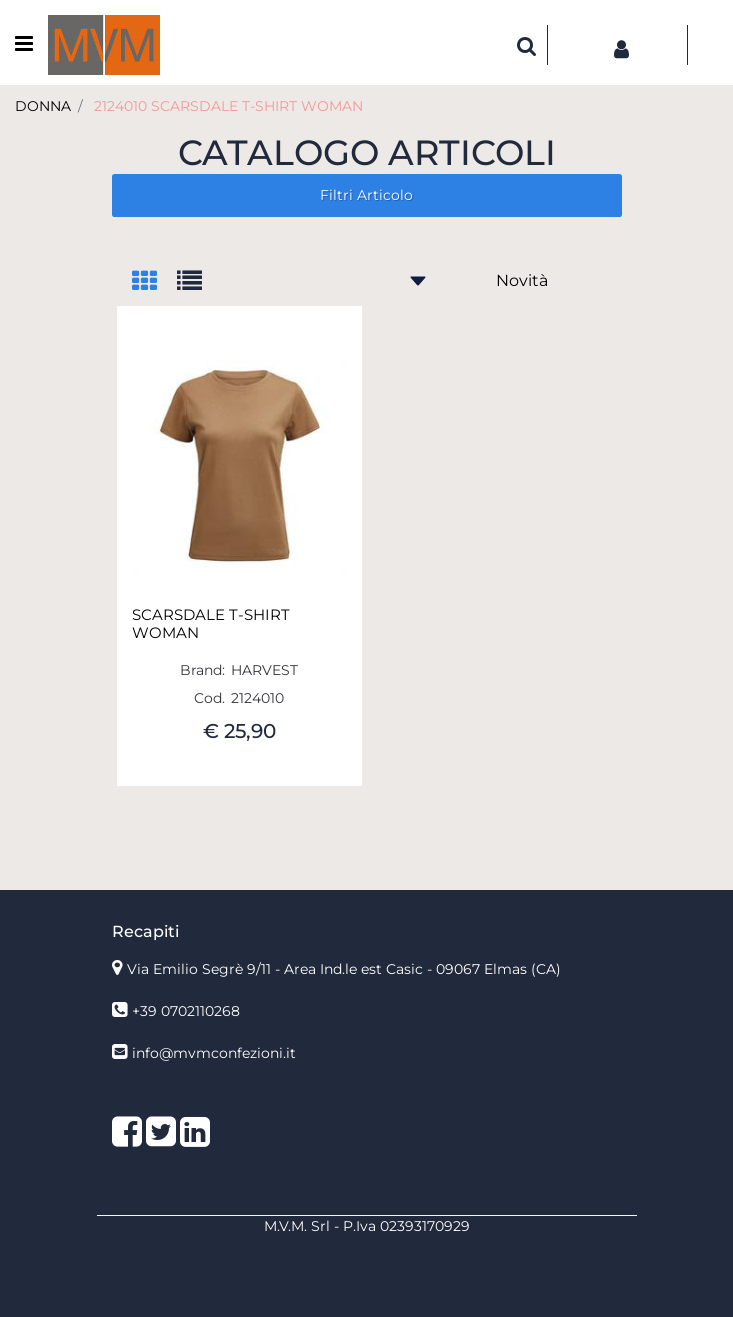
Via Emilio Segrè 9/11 (344, 969)
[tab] (154, 282)
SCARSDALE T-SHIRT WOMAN (211, 624)
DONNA (43, 106)
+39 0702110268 (186, 1011)
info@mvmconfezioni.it (214, 1053)
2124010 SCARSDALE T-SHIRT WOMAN (228, 106)
